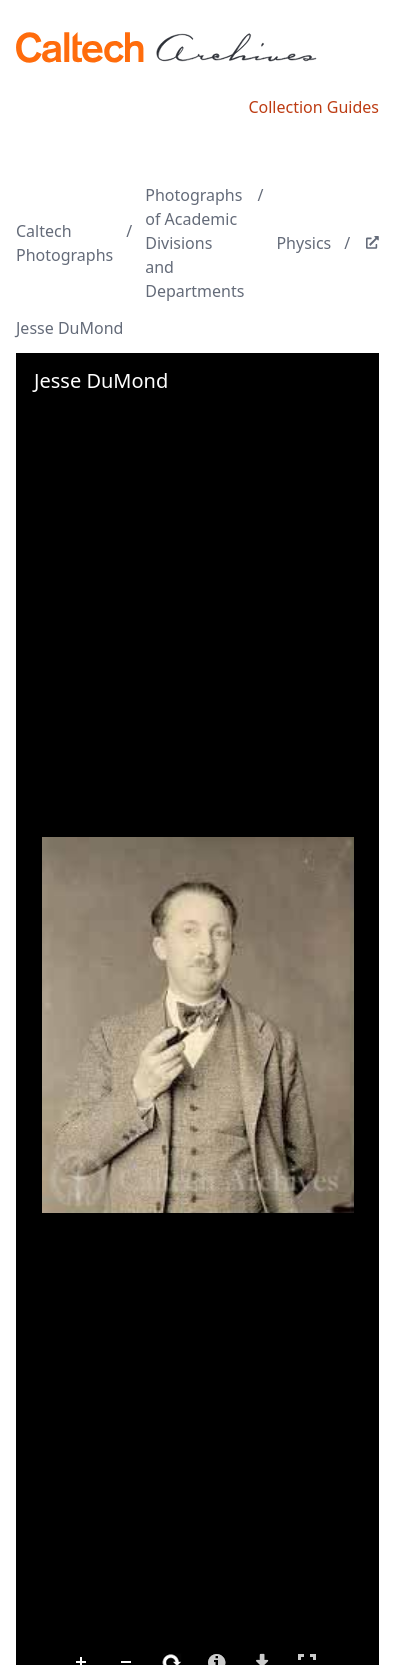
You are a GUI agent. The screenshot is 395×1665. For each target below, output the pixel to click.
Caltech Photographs (64, 243)
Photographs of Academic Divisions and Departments (194, 243)
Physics (303, 243)
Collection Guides (313, 107)
